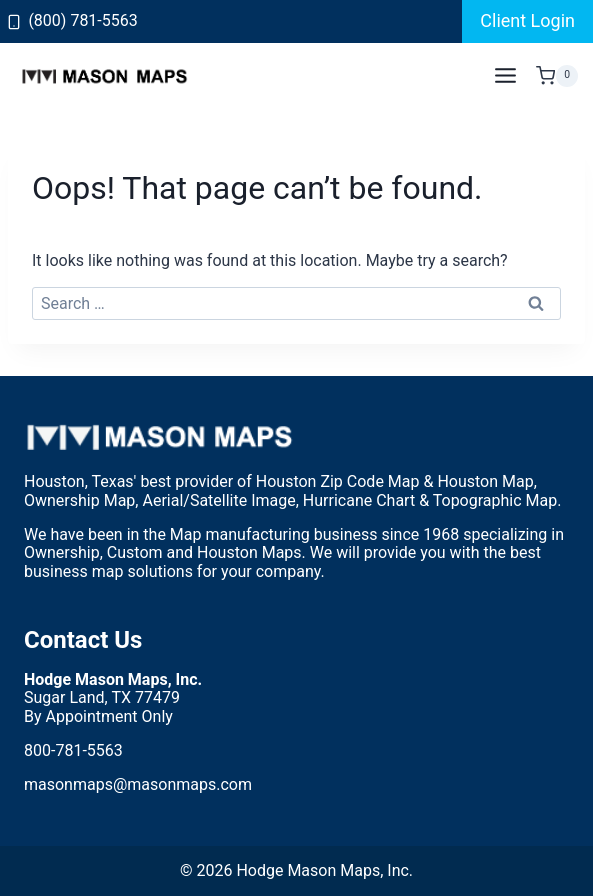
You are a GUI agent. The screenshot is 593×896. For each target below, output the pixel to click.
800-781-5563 (73, 750)
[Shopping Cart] (557, 76)
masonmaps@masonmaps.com (138, 784)
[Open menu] (505, 76)
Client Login (527, 20)
